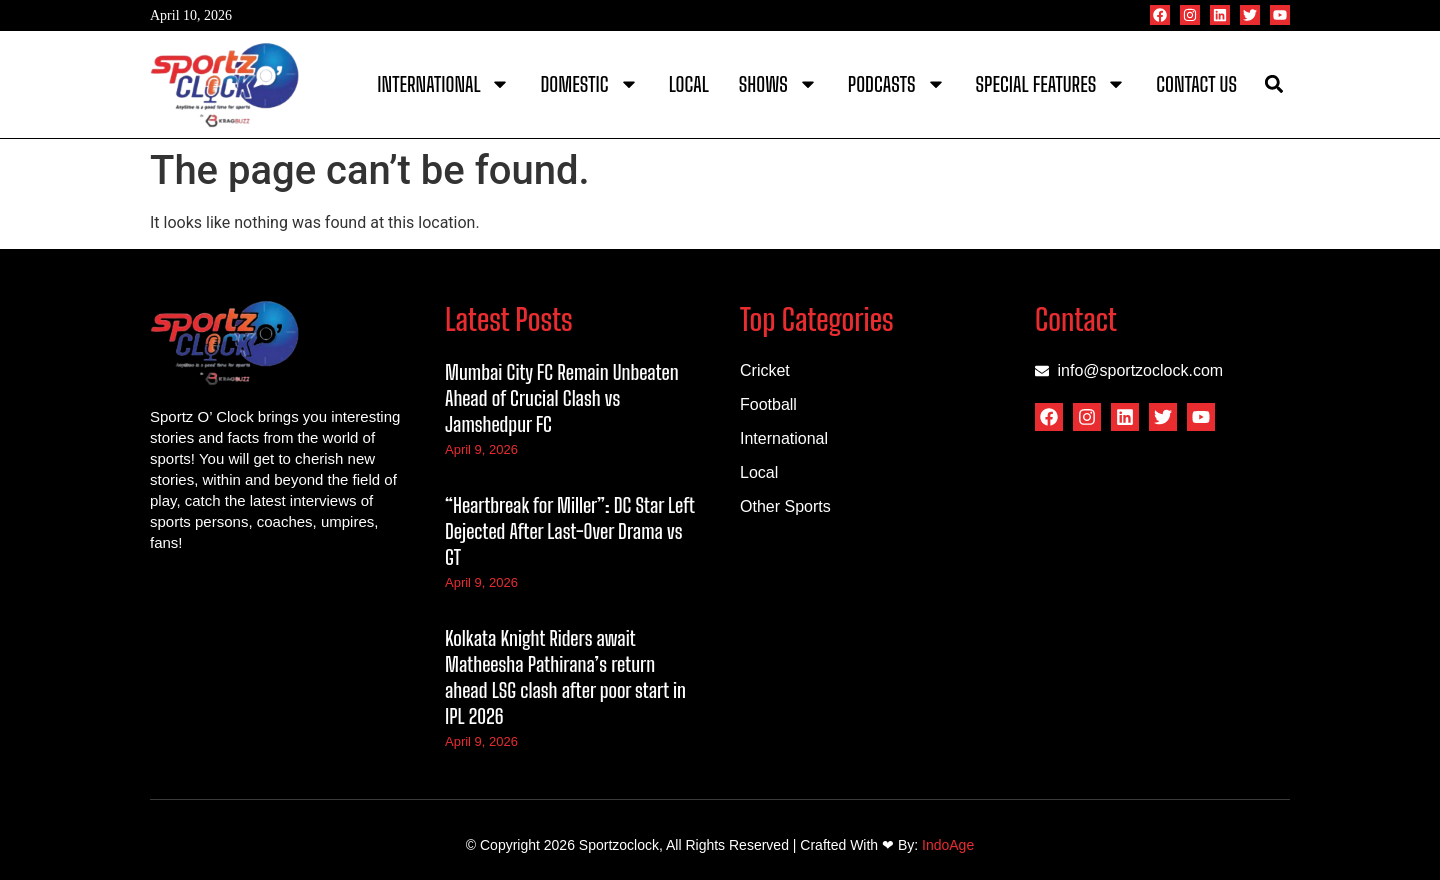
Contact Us (1196, 84)
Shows (778, 84)
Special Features (1051, 84)
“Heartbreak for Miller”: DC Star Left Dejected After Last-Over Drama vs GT (569, 531)
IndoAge (948, 845)
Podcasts (897, 84)
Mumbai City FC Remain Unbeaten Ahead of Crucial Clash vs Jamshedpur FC (562, 398)
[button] (1273, 84)
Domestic (589, 84)
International (443, 84)
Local (689, 84)
